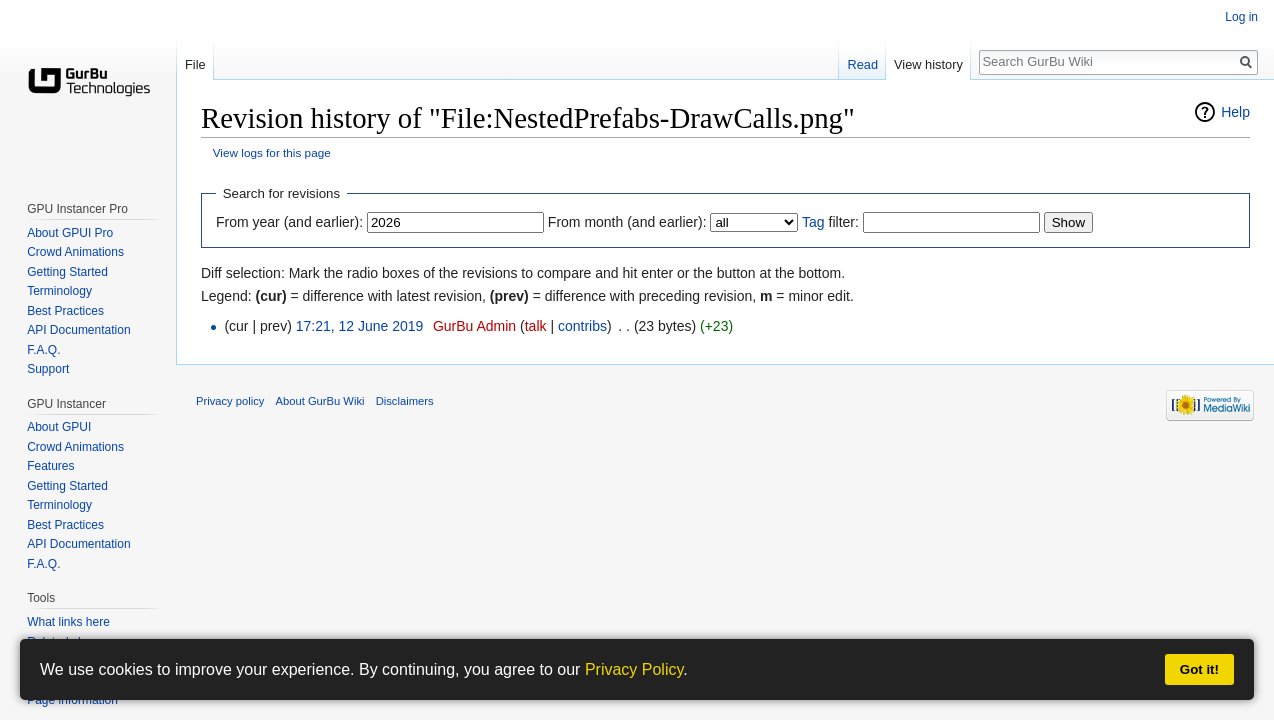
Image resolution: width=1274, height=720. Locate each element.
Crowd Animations (75, 252)
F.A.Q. (43, 350)
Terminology (59, 291)
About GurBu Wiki (320, 401)
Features (50, 466)
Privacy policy (230, 401)
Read (862, 64)
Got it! (1199, 669)
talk (536, 326)
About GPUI (59, 427)
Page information (72, 700)
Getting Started (67, 272)
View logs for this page (272, 152)
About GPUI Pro (70, 233)
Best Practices (65, 311)
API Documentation (78, 330)
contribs (582, 326)
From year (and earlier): (289, 222)
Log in (1241, 17)
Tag (813, 222)
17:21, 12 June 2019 (360, 326)
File (195, 64)
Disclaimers (405, 401)
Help (1235, 112)
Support (48, 369)
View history (928, 64)
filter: (830, 222)
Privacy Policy (634, 669)
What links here (68, 622)
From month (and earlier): (627, 222)
